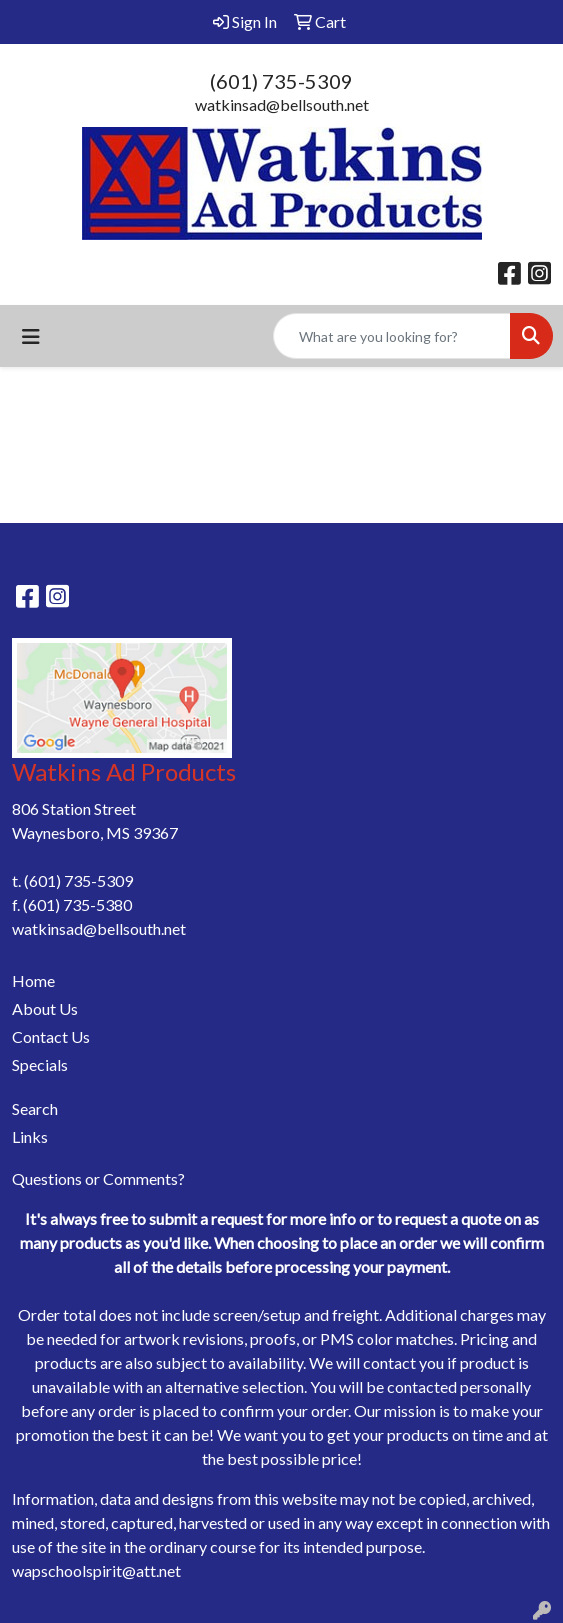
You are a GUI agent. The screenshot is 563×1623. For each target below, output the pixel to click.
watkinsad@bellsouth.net (282, 104)
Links (30, 1136)
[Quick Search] (392, 336)
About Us (45, 1008)
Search (35, 1108)
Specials (40, 1064)
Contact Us (51, 1036)
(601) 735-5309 (281, 81)
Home (33, 980)
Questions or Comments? (98, 1178)
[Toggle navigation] (31, 336)
